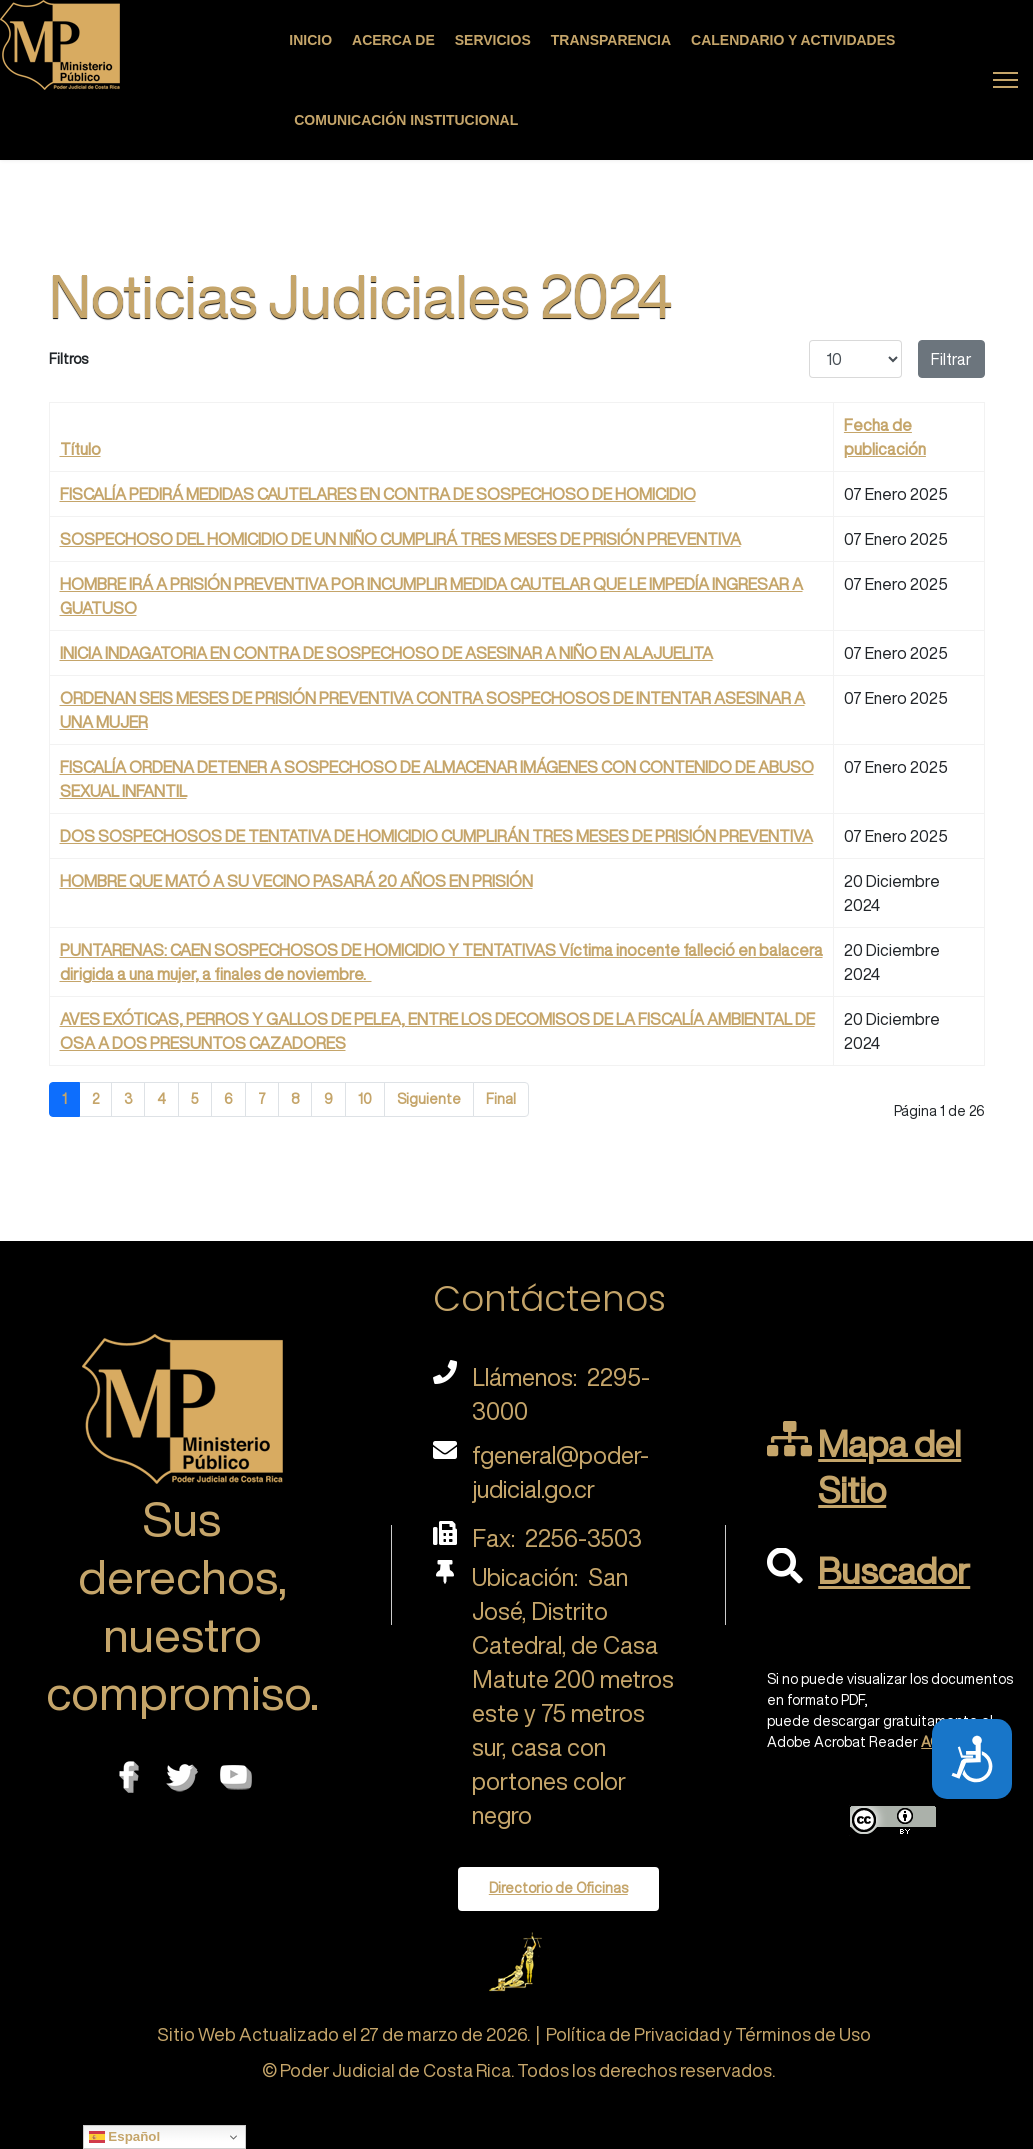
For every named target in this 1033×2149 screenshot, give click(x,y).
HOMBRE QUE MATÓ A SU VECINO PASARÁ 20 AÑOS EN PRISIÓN (296, 881)
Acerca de (393, 40)
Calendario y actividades (793, 40)
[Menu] (1005, 80)
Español (125, 2137)
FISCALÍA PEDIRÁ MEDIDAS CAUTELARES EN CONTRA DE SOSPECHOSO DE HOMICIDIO (378, 494)
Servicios (493, 40)
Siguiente (429, 1099)
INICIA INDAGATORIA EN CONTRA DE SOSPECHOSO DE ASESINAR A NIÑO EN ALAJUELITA (386, 653)
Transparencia (611, 40)
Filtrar (951, 359)
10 (365, 1099)
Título (80, 449)
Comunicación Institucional (406, 120)
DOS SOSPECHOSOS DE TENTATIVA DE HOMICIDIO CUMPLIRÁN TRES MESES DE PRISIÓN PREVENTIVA (436, 836)
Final (501, 1099)
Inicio (310, 40)
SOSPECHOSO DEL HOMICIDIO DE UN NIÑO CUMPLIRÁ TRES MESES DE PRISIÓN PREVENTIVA (400, 539)
